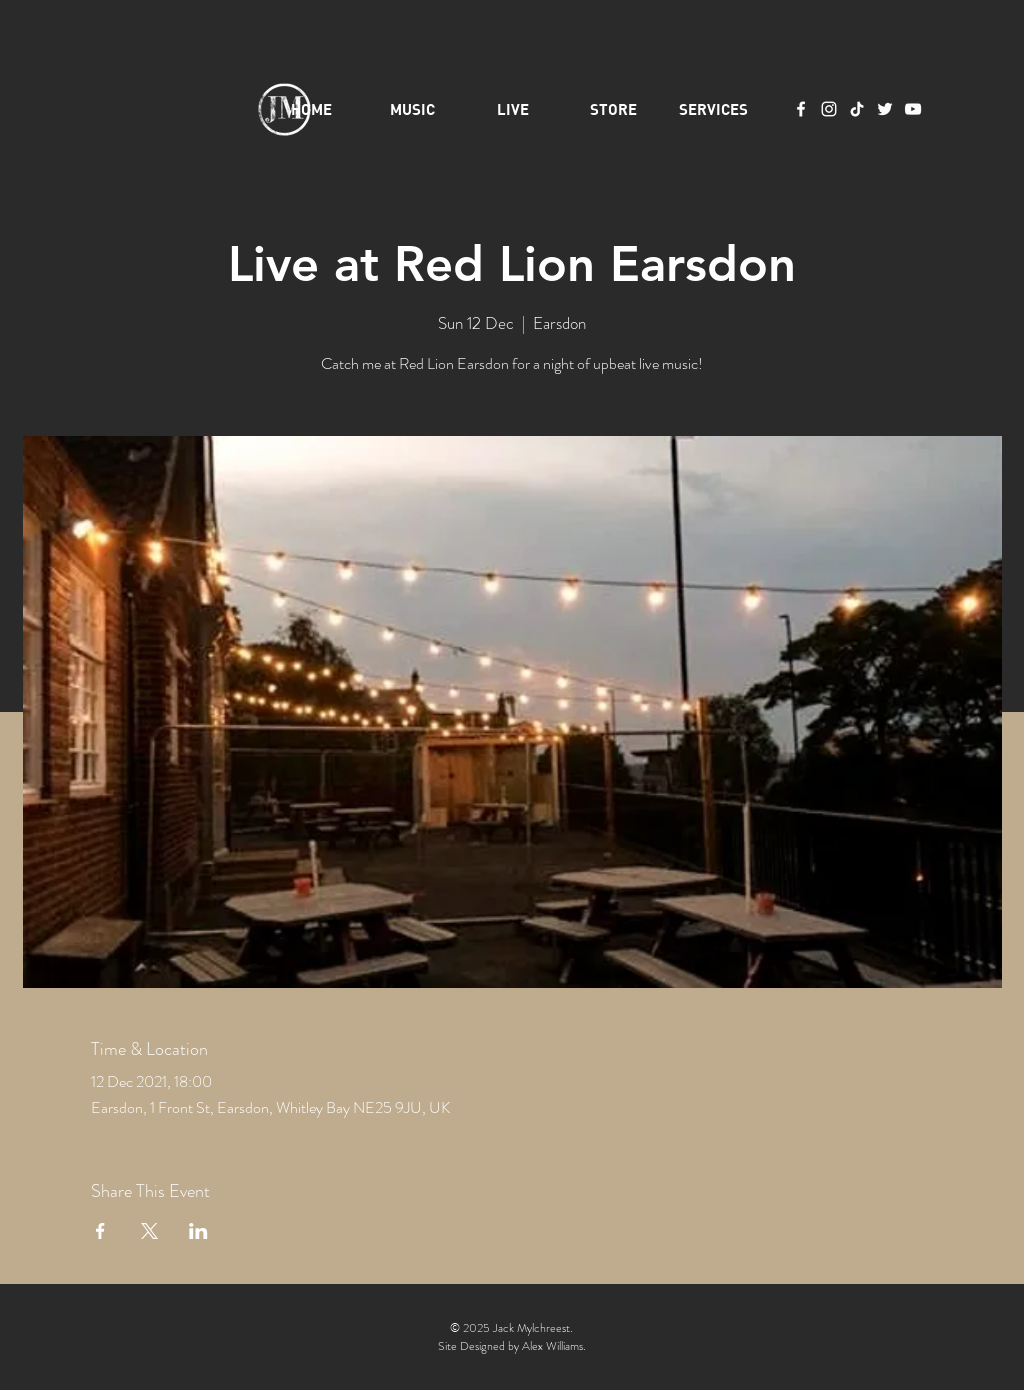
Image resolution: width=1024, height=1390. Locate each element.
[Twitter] (885, 109)
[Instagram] (829, 109)
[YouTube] (913, 109)
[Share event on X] (149, 1231)
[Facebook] (801, 109)
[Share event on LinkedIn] (198, 1231)
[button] (713, 109)
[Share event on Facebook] (100, 1231)
